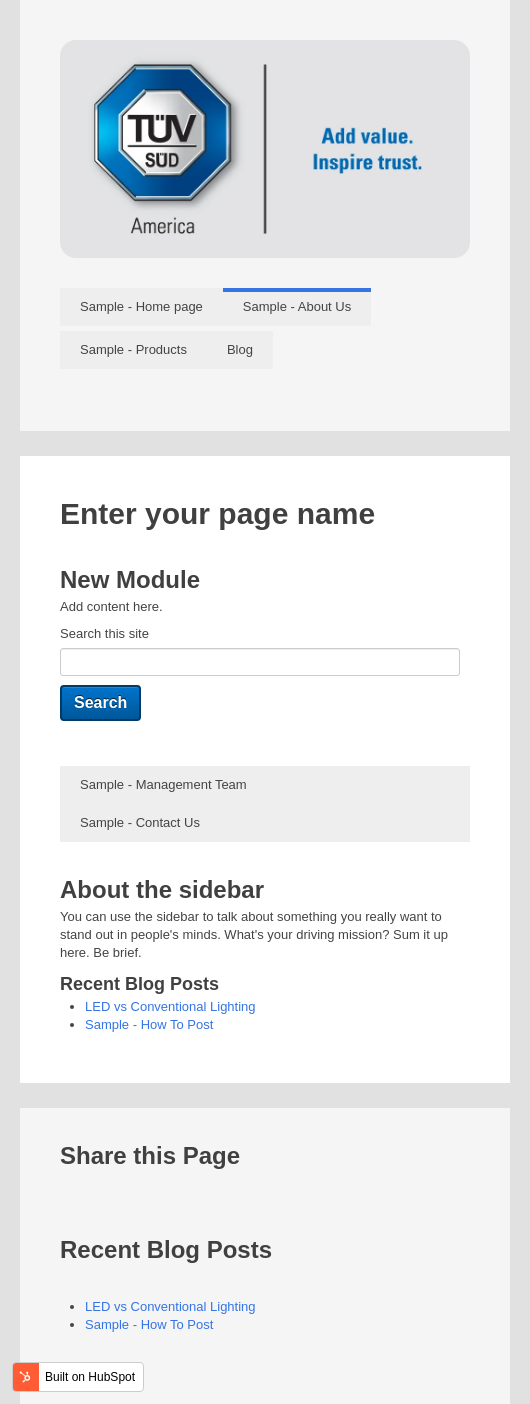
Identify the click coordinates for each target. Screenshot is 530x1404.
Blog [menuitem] (240, 349)
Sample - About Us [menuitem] (297, 306)
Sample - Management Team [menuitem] (163, 784)
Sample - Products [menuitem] (133, 349)
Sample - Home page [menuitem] (141, 306)
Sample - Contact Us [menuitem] (140, 822)
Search (100, 702)
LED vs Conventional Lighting (170, 1006)
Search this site (104, 633)
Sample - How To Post (149, 1024)
